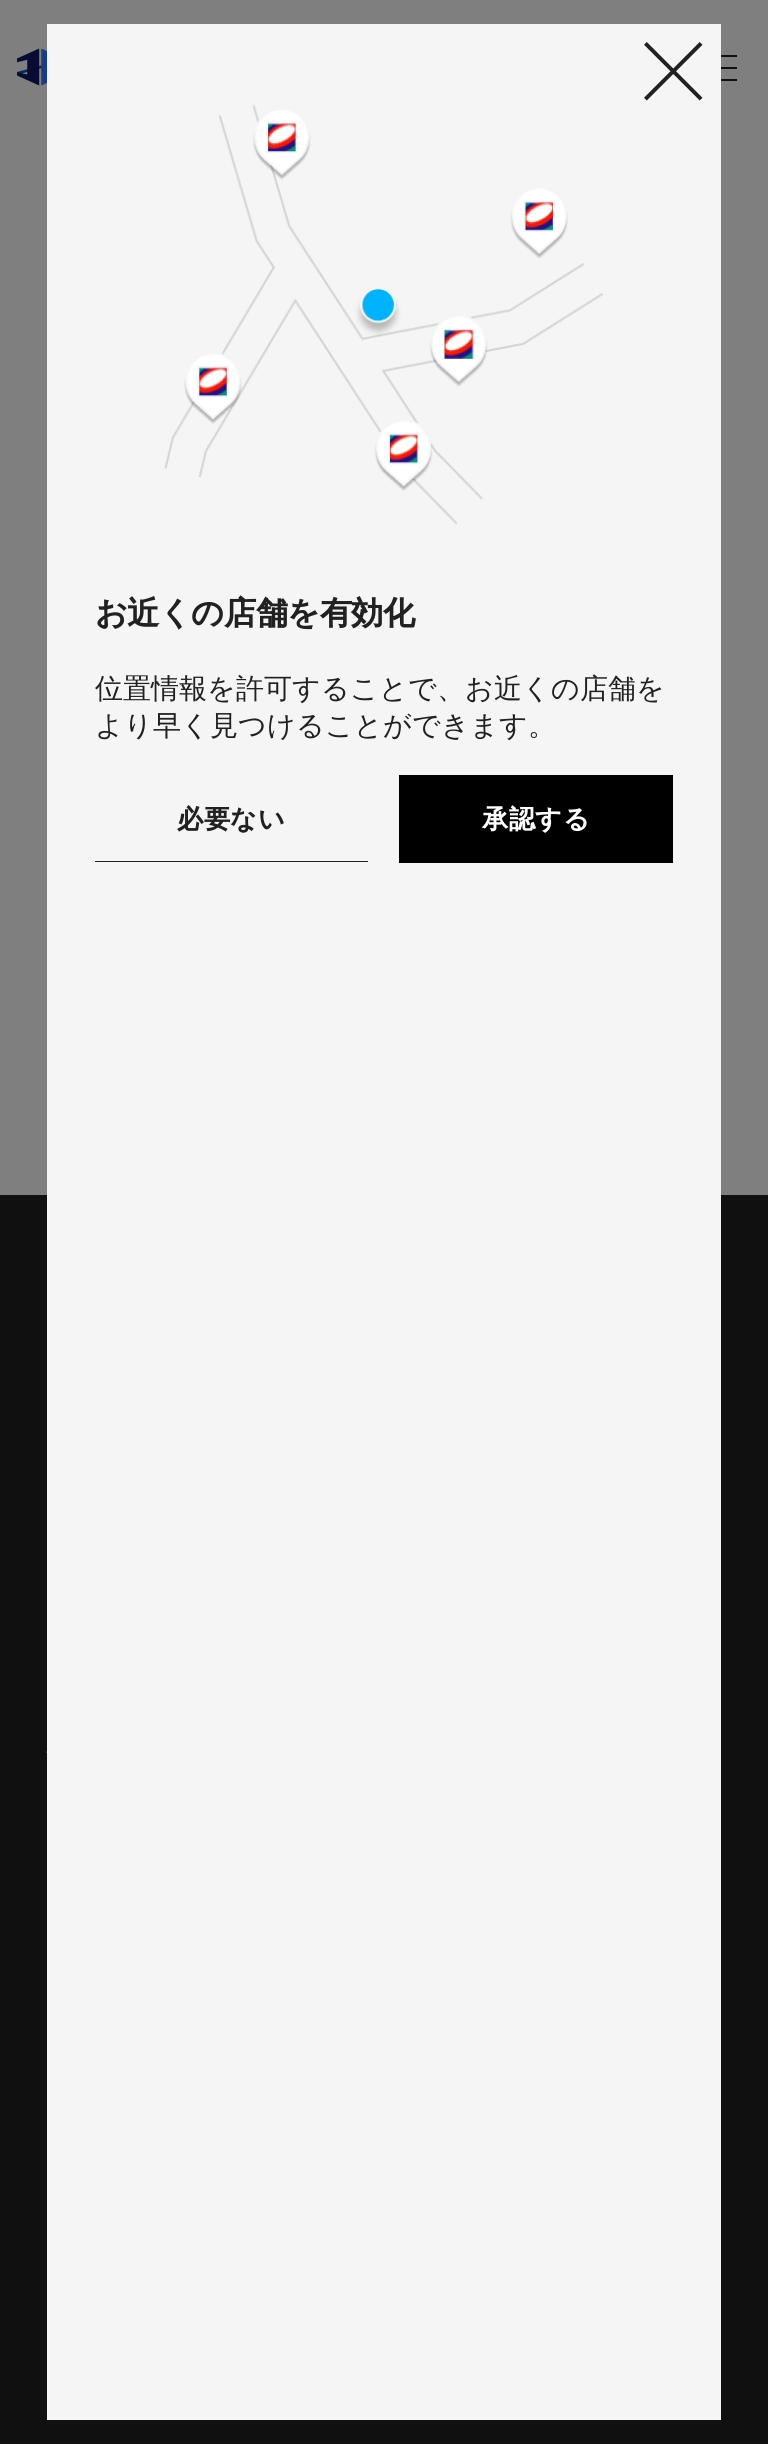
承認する (536, 819)
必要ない (231, 819)
